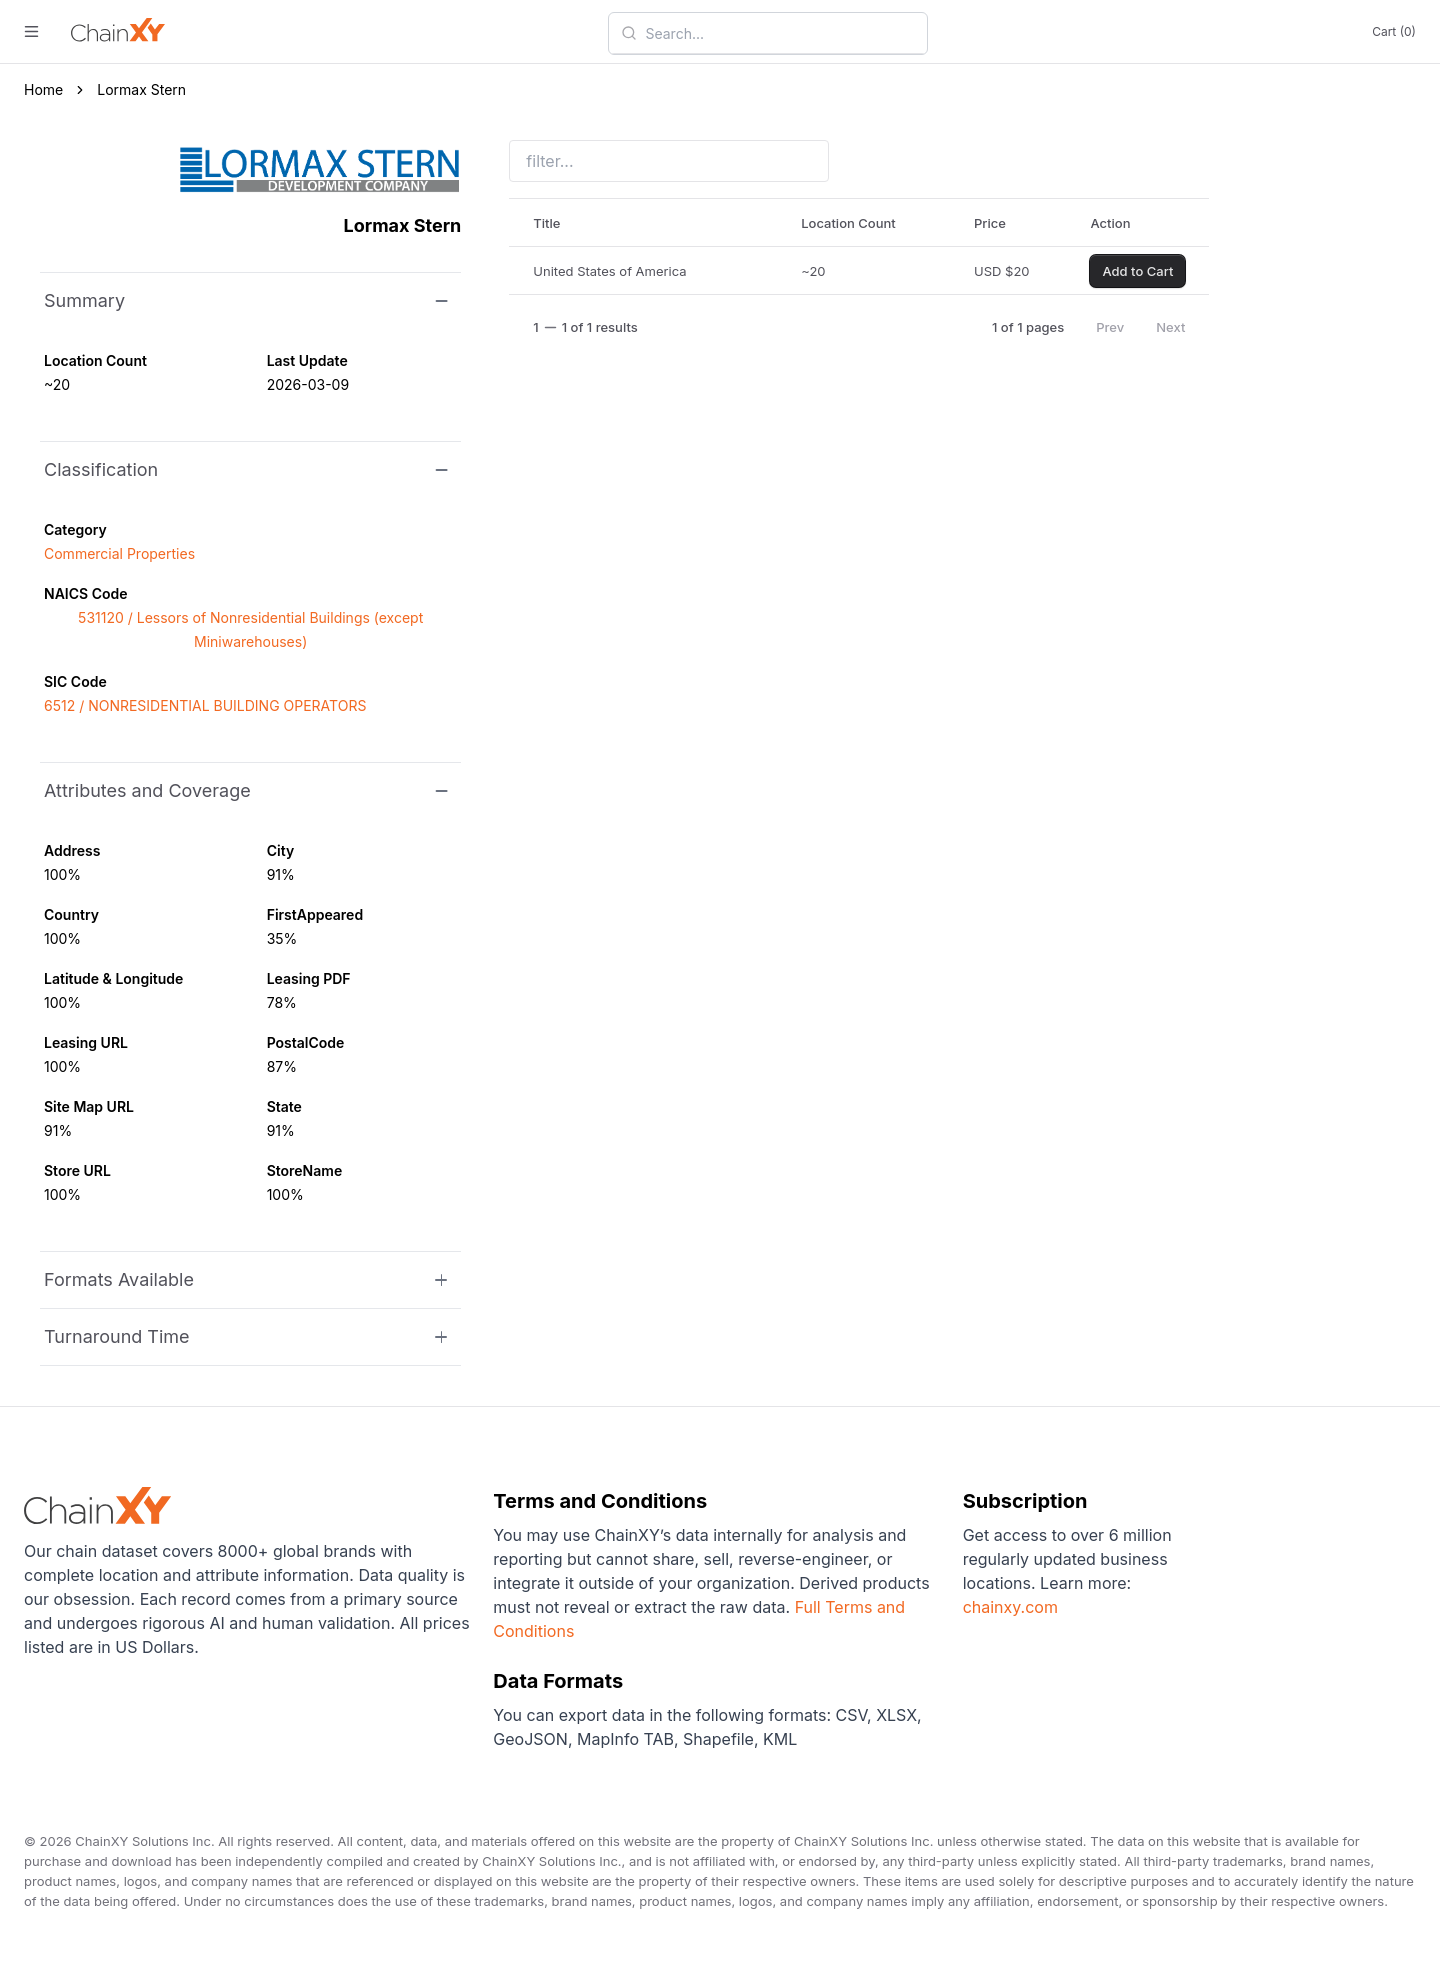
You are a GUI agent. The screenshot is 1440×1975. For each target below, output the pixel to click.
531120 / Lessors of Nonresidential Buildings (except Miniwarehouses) (250, 629)
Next (1170, 327)
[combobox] (780, 33)
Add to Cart (1137, 271)
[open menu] (31, 31)
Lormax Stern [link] (141, 89)
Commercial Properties (119, 553)
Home (43, 89)
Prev (1110, 327)
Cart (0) (1394, 31)
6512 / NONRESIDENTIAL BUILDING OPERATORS (205, 705)
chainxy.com (1010, 1607)
